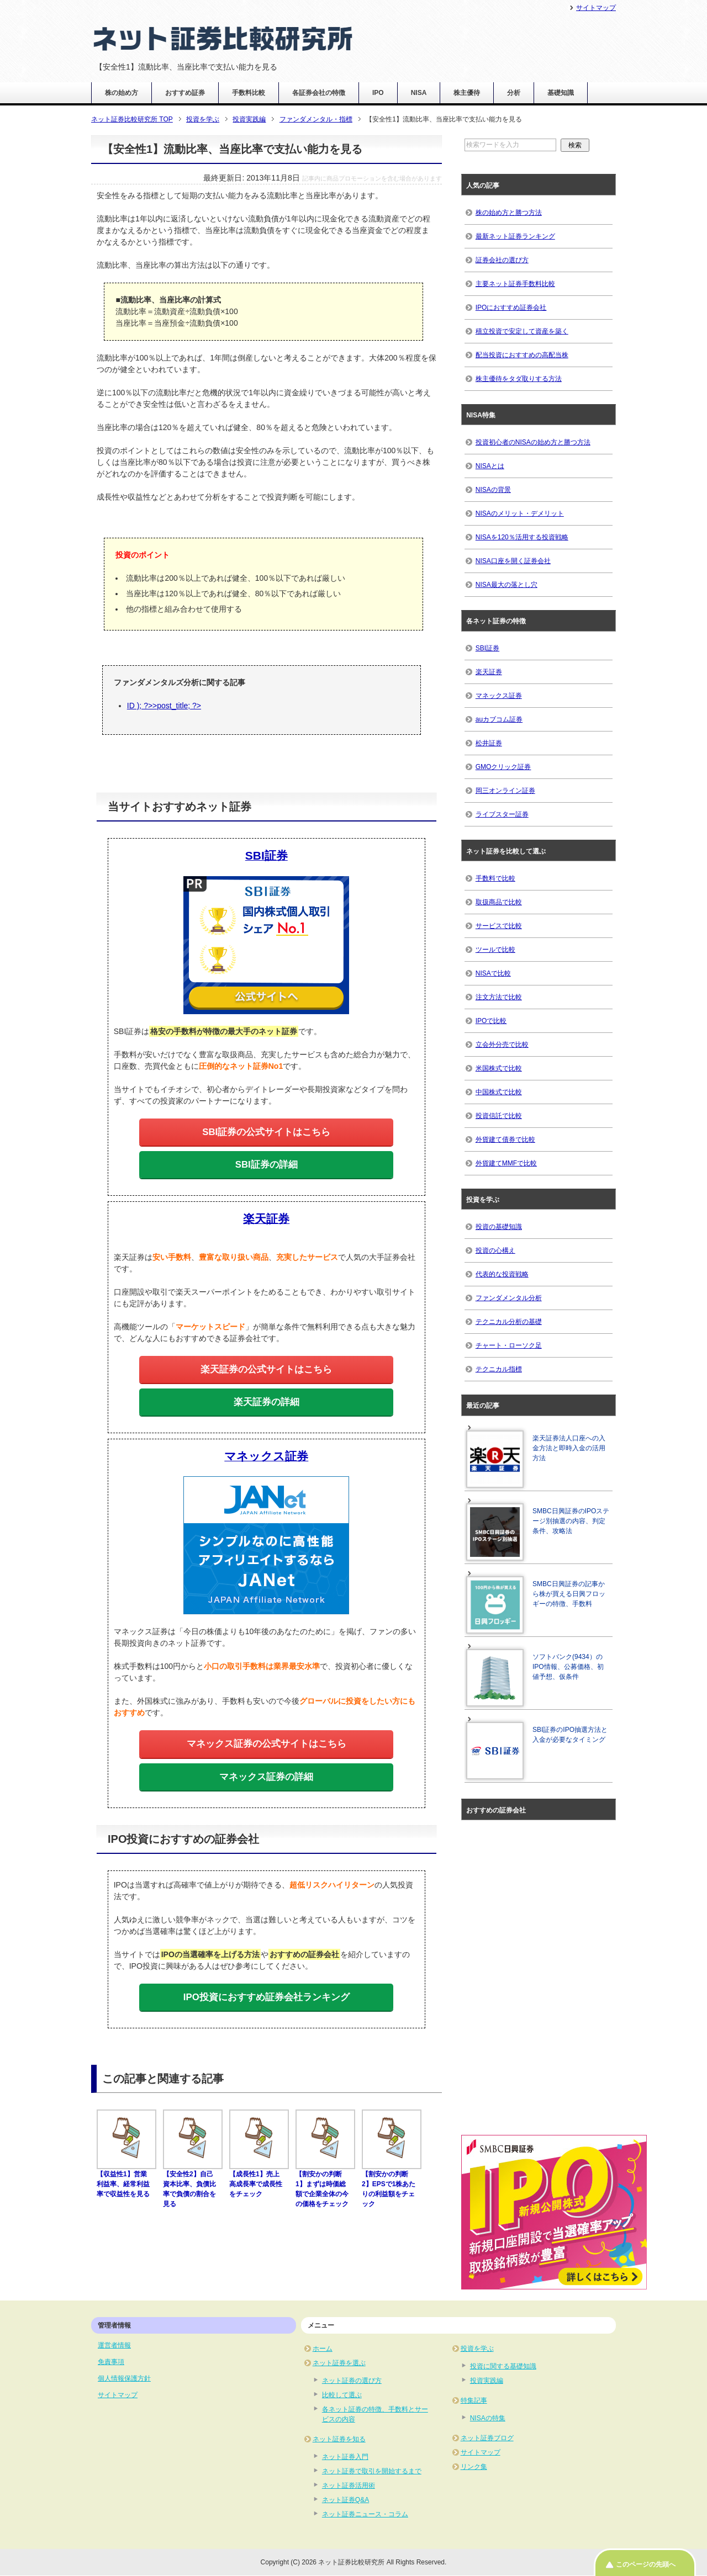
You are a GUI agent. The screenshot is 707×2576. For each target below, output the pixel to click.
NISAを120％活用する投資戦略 (522, 537)
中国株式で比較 (499, 1092)
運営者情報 (114, 2345)
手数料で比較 (495, 878)
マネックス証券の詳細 (266, 1777)
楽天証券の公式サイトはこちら (266, 1369)
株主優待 (466, 93)
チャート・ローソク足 (509, 1345)
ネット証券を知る (339, 2439)
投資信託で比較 (499, 1116)
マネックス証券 (499, 695)
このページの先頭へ (646, 2564)
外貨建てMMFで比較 (506, 1163)
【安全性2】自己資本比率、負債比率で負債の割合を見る (193, 2184)
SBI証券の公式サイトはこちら (266, 1132)
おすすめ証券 (185, 93)
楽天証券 (489, 672)
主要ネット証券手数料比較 (515, 284)
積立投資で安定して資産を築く (522, 331)
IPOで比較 (491, 1021)
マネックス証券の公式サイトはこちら (266, 1743)
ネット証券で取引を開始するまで (371, 2471)
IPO (378, 93)
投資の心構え (495, 1250)
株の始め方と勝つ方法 (509, 212)
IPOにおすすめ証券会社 (511, 307)
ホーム (323, 2348)
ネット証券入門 (345, 2457)
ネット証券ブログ (487, 2438)
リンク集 (474, 2467)
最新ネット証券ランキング (515, 236)
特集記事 (474, 2400)
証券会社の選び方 (502, 260)
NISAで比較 (493, 973)
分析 (513, 93)
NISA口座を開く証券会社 (513, 561)
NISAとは (490, 466)
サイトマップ (118, 2395)
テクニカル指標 (499, 1369)
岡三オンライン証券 (505, 790)
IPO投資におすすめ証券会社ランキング (266, 1997)
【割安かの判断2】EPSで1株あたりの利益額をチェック (391, 2184)
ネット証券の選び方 (352, 2380)
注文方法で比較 (499, 997)
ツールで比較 (495, 949)
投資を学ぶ (477, 2348)
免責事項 (111, 2362)
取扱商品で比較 (499, 902)
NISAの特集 (487, 2418)
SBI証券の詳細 (266, 1164)
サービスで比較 (499, 926)
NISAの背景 (493, 490)
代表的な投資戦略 (502, 1274)
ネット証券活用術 (348, 2485)
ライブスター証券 (502, 814)
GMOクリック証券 (503, 767)
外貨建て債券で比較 (505, 1139)
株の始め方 (121, 93)
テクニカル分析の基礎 (509, 1322)
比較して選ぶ (342, 2395)
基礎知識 (560, 93)
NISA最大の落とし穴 (506, 585)
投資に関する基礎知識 (503, 2366)
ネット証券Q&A (345, 2500)
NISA (419, 93)
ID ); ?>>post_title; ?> (164, 705)
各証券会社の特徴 (318, 93)
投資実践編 (486, 2380)
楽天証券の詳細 (266, 1402)
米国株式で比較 (499, 1068)
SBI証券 (487, 648)
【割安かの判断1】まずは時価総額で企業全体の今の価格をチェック (325, 2184)
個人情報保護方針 (124, 2378)
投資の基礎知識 (499, 1227)
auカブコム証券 (499, 719)
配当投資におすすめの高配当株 (522, 355)
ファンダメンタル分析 (509, 1298)
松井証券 (489, 743)
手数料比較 (248, 93)
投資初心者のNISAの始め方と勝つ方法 (533, 442)
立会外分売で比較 (502, 1044)
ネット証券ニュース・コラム (365, 2514)
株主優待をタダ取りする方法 (519, 379)
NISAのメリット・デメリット (520, 513)
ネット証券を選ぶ (339, 2363)
